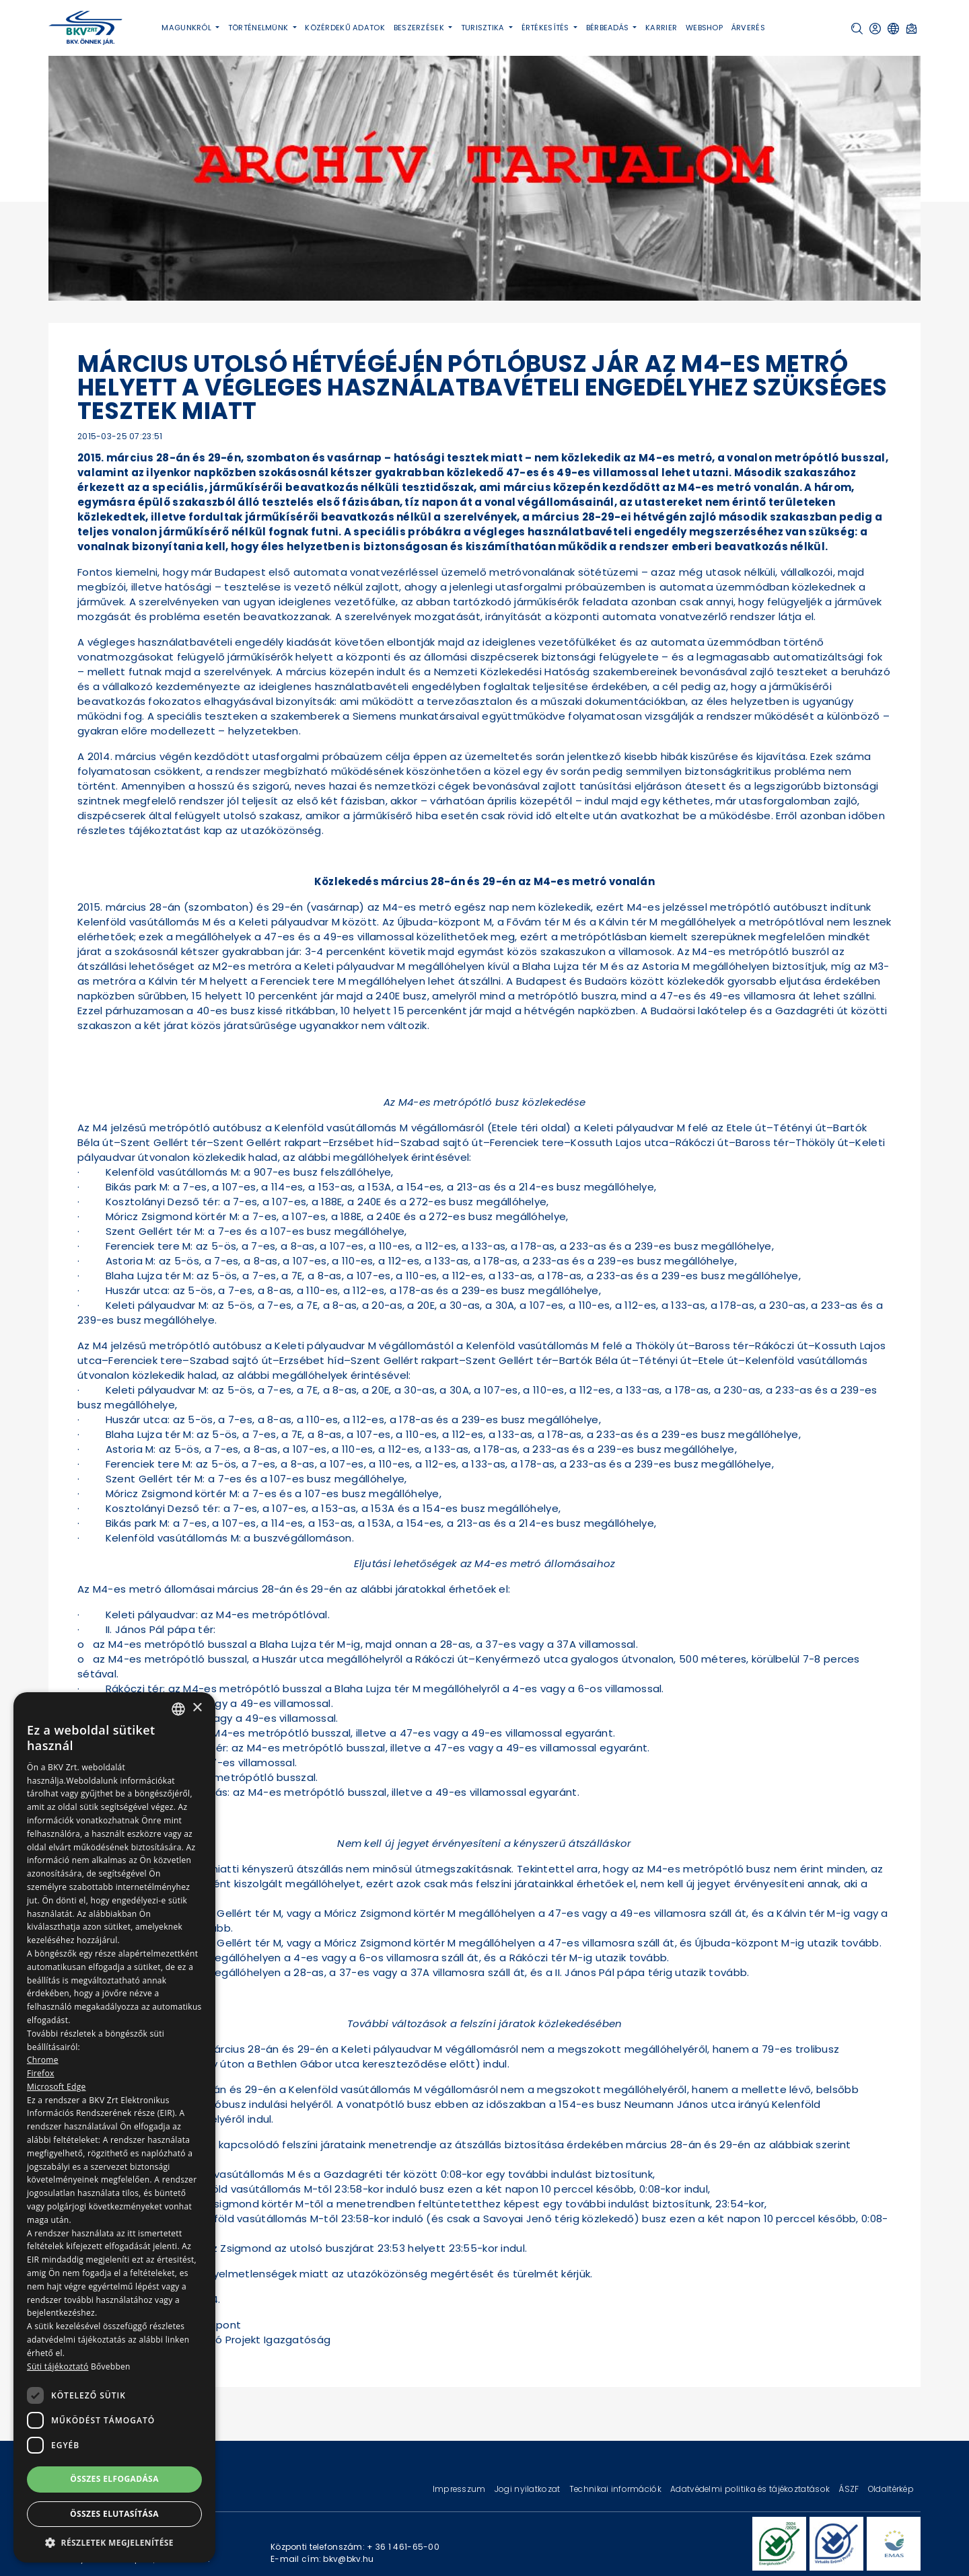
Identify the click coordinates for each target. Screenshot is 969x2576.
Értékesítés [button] (546, 27)
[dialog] (114, 2127)
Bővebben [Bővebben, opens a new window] (111, 2366)
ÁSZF (849, 2489)
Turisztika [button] (484, 27)
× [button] (197, 1708)
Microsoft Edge (56, 2086)
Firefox (41, 2073)
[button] (857, 29)
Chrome (43, 2060)
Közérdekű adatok (345, 27)
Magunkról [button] (187, 27)
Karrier (661, 27)
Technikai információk (616, 2489)
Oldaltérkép (891, 2489)
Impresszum (460, 2489)
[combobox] (178, 1709)
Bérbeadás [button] (608, 27)
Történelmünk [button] (259, 27)
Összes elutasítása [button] (114, 2514)
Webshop (704, 27)
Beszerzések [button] (420, 27)
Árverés (748, 27)
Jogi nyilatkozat (529, 2489)
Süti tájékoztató (57, 2366)
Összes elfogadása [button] (114, 2479)
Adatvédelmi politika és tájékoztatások (751, 2489)
